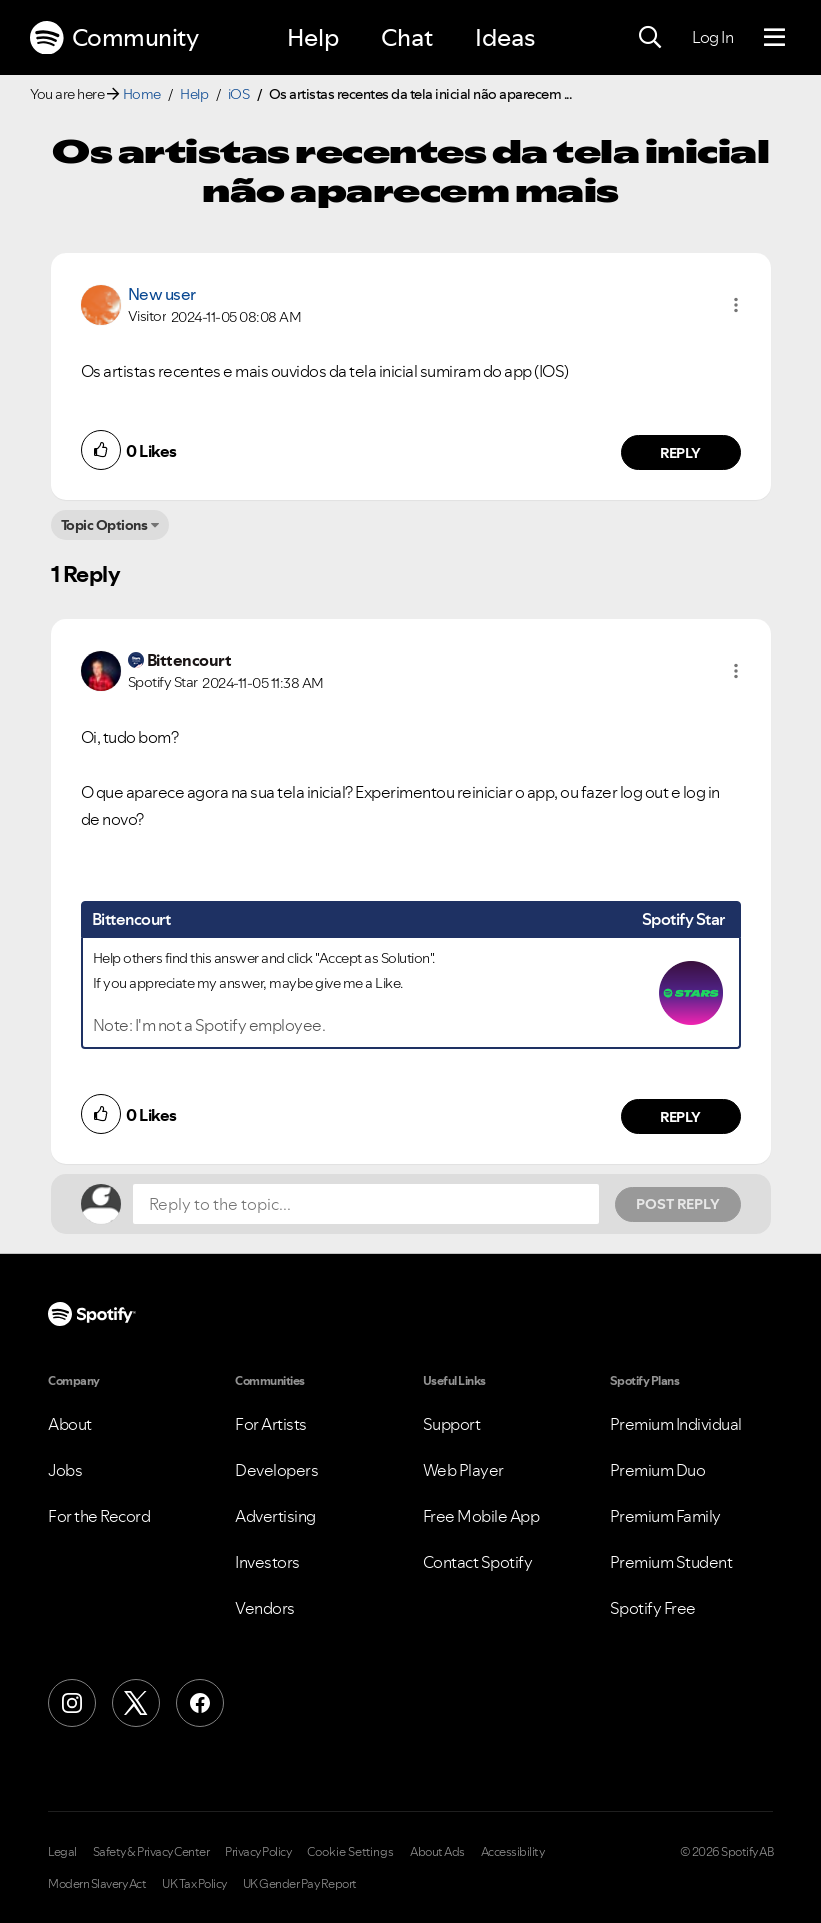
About (70, 1424)
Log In (712, 37)
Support (452, 1424)
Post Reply (678, 1204)
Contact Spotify (478, 1562)
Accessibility (513, 1852)
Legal (62, 1852)
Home (142, 94)
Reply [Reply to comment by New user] (680, 453)
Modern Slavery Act (97, 1884)
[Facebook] (200, 1703)
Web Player (463, 1470)
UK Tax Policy (194, 1884)
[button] (736, 305)
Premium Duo (658, 1470)
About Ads (437, 1852)
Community (114, 38)
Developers (276, 1470)
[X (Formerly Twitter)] (136, 1703)
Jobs (65, 1470)
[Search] (650, 38)
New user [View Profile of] (162, 294)
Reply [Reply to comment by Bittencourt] (680, 1117)
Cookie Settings (350, 1852)
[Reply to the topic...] (366, 1204)
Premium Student (671, 1562)
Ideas (505, 37)
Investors (267, 1562)
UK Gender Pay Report (300, 1884)
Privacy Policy (258, 1852)
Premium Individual (676, 1424)
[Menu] (774, 38)
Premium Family (665, 1516)
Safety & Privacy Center (151, 1852)
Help (313, 37)
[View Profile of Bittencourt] (189, 660)
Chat (407, 37)
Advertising (275, 1516)
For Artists (271, 1424)
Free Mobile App (481, 1516)
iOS (239, 94)
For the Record (99, 1516)
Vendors (265, 1608)
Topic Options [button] (104, 525)
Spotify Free (653, 1608)
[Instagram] (72, 1703)
